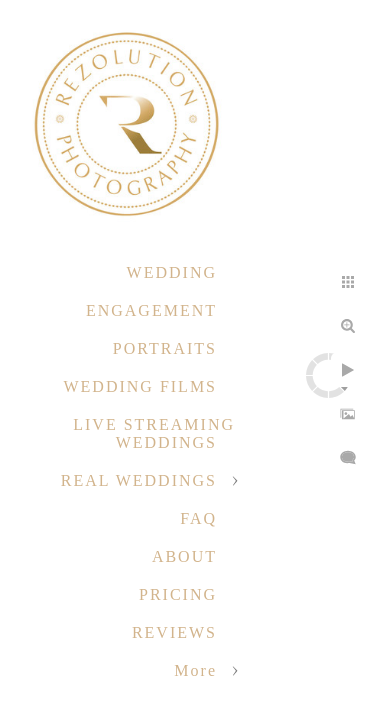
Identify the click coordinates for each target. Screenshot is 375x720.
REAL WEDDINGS (139, 480)
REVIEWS (174, 632)
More (195, 670)
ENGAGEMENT (151, 310)
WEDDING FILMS (140, 386)
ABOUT (184, 556)
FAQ (198, 518)
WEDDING (172, 272)
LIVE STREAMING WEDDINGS (154, 433)
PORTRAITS (165, 348)
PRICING (178, 594)
